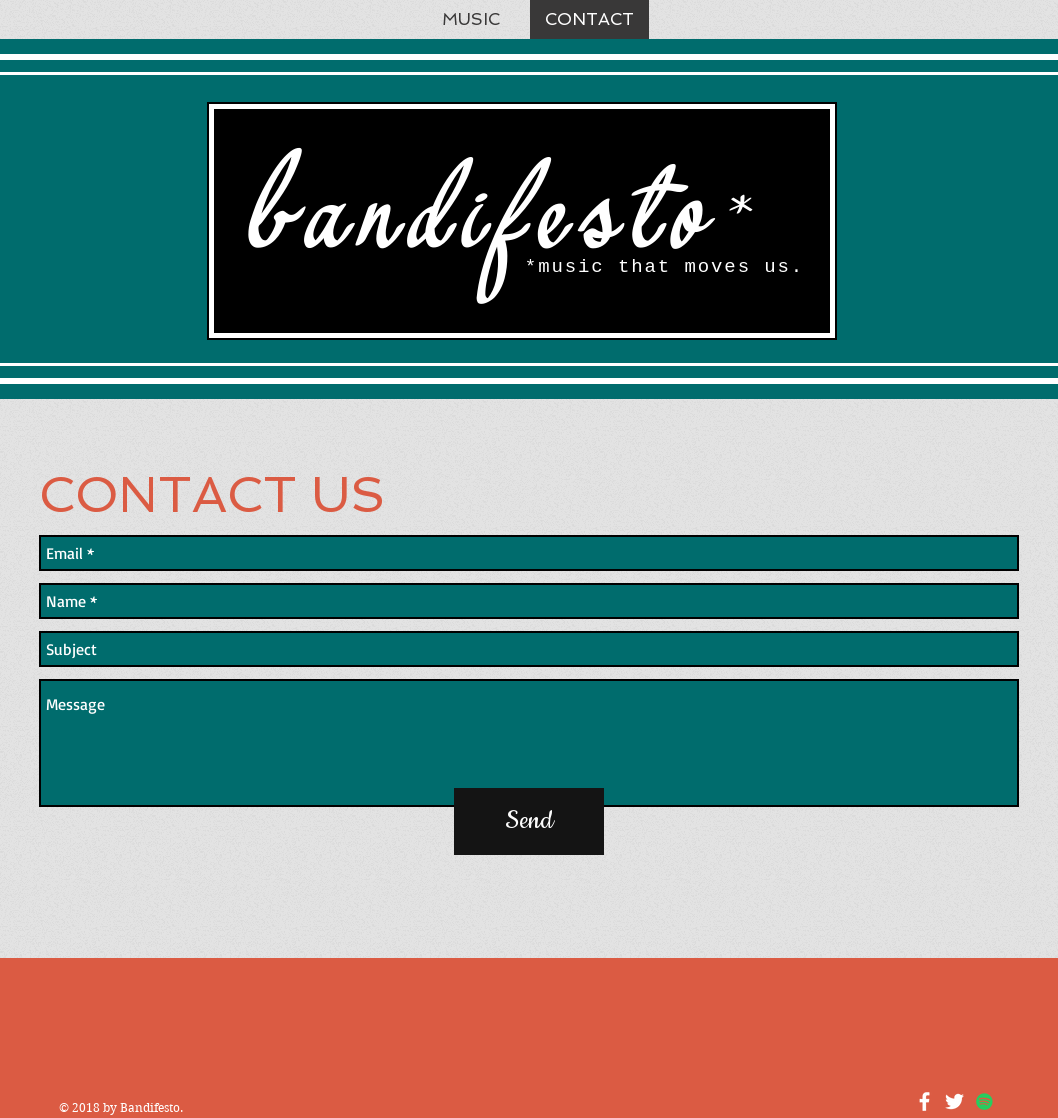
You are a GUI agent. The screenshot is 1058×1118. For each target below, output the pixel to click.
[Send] (529, 821)
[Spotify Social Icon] (984, 1101)
